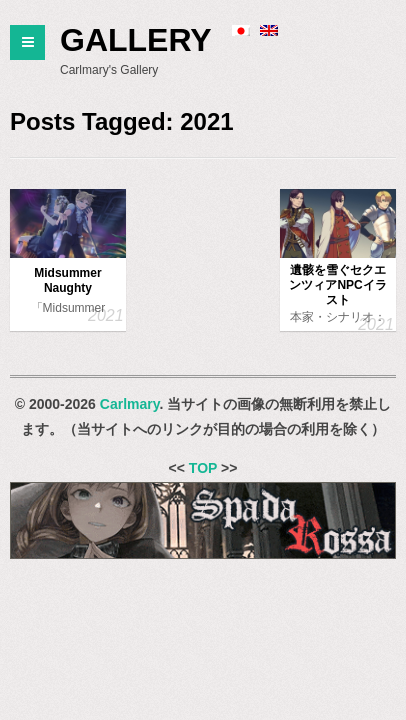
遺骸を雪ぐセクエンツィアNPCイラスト (337, 285)
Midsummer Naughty (67, 280)
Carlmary (130, 404)
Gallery (136, 40)
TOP (203, 468)
